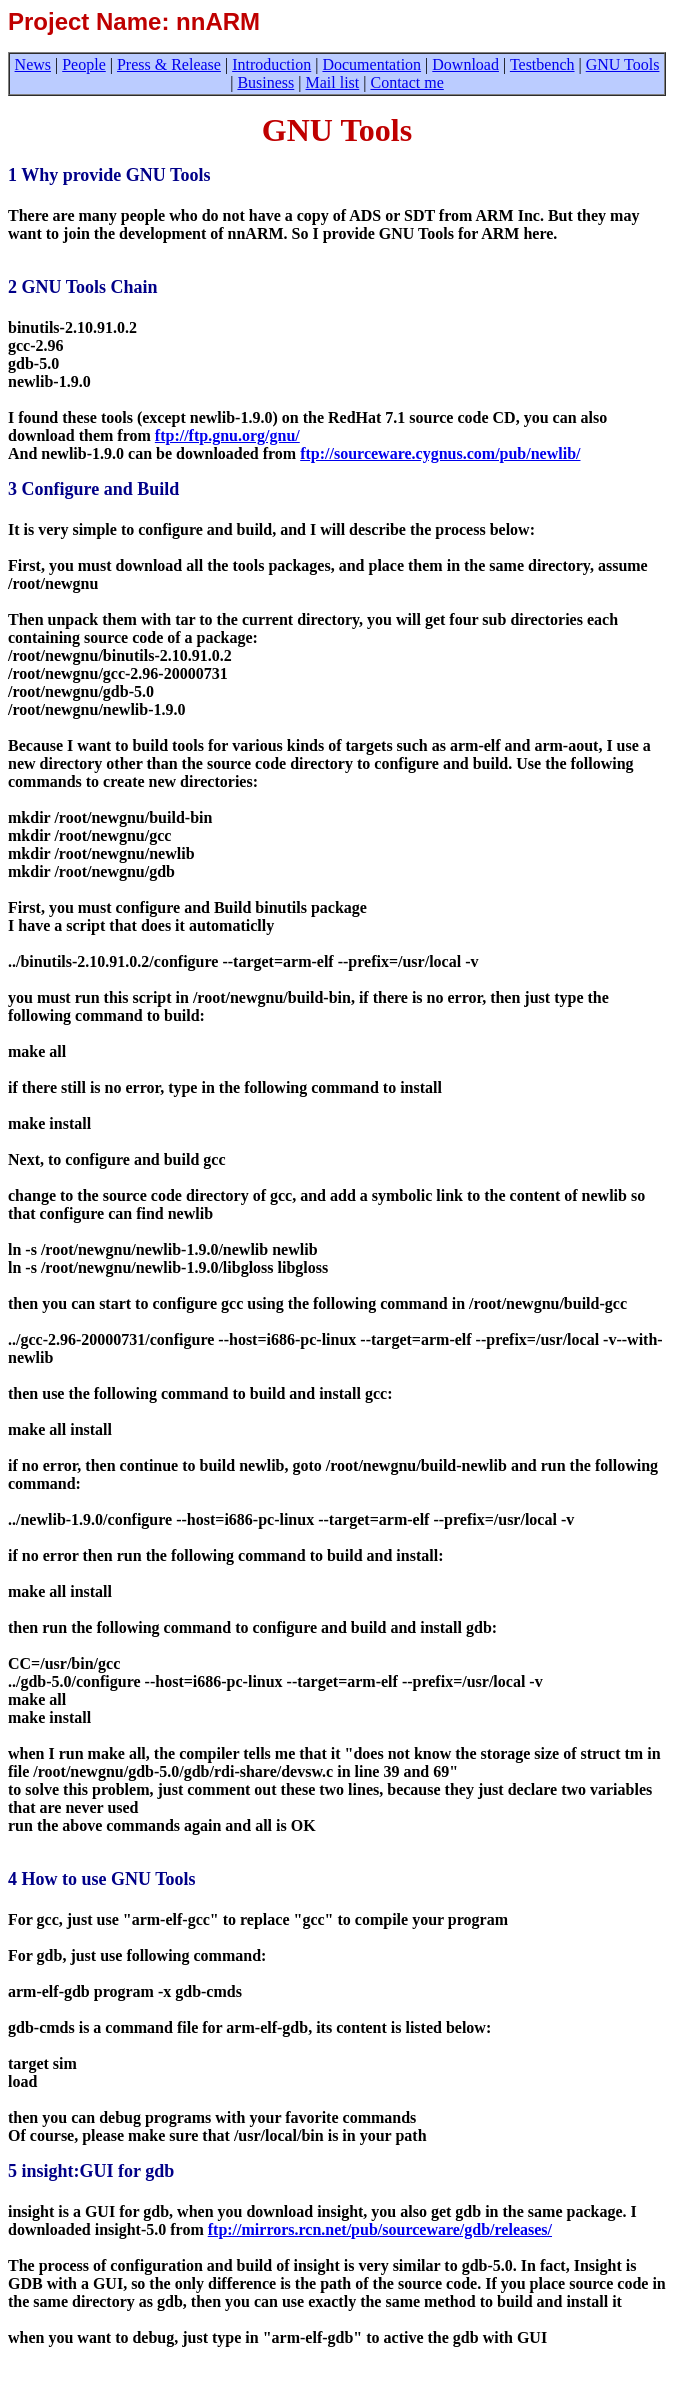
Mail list (333, 82)
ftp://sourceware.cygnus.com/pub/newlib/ (440, 453)
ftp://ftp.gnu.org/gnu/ (227, 435)
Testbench (542, 64)
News (33, 64)
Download (465, 64)
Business (265, 82)
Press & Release (169, 64)
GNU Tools (623, 64)
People (84, 64)
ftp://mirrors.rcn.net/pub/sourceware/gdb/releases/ (380, 2229)
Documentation (371, 64)
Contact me (406, 82)
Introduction (271, 64)
